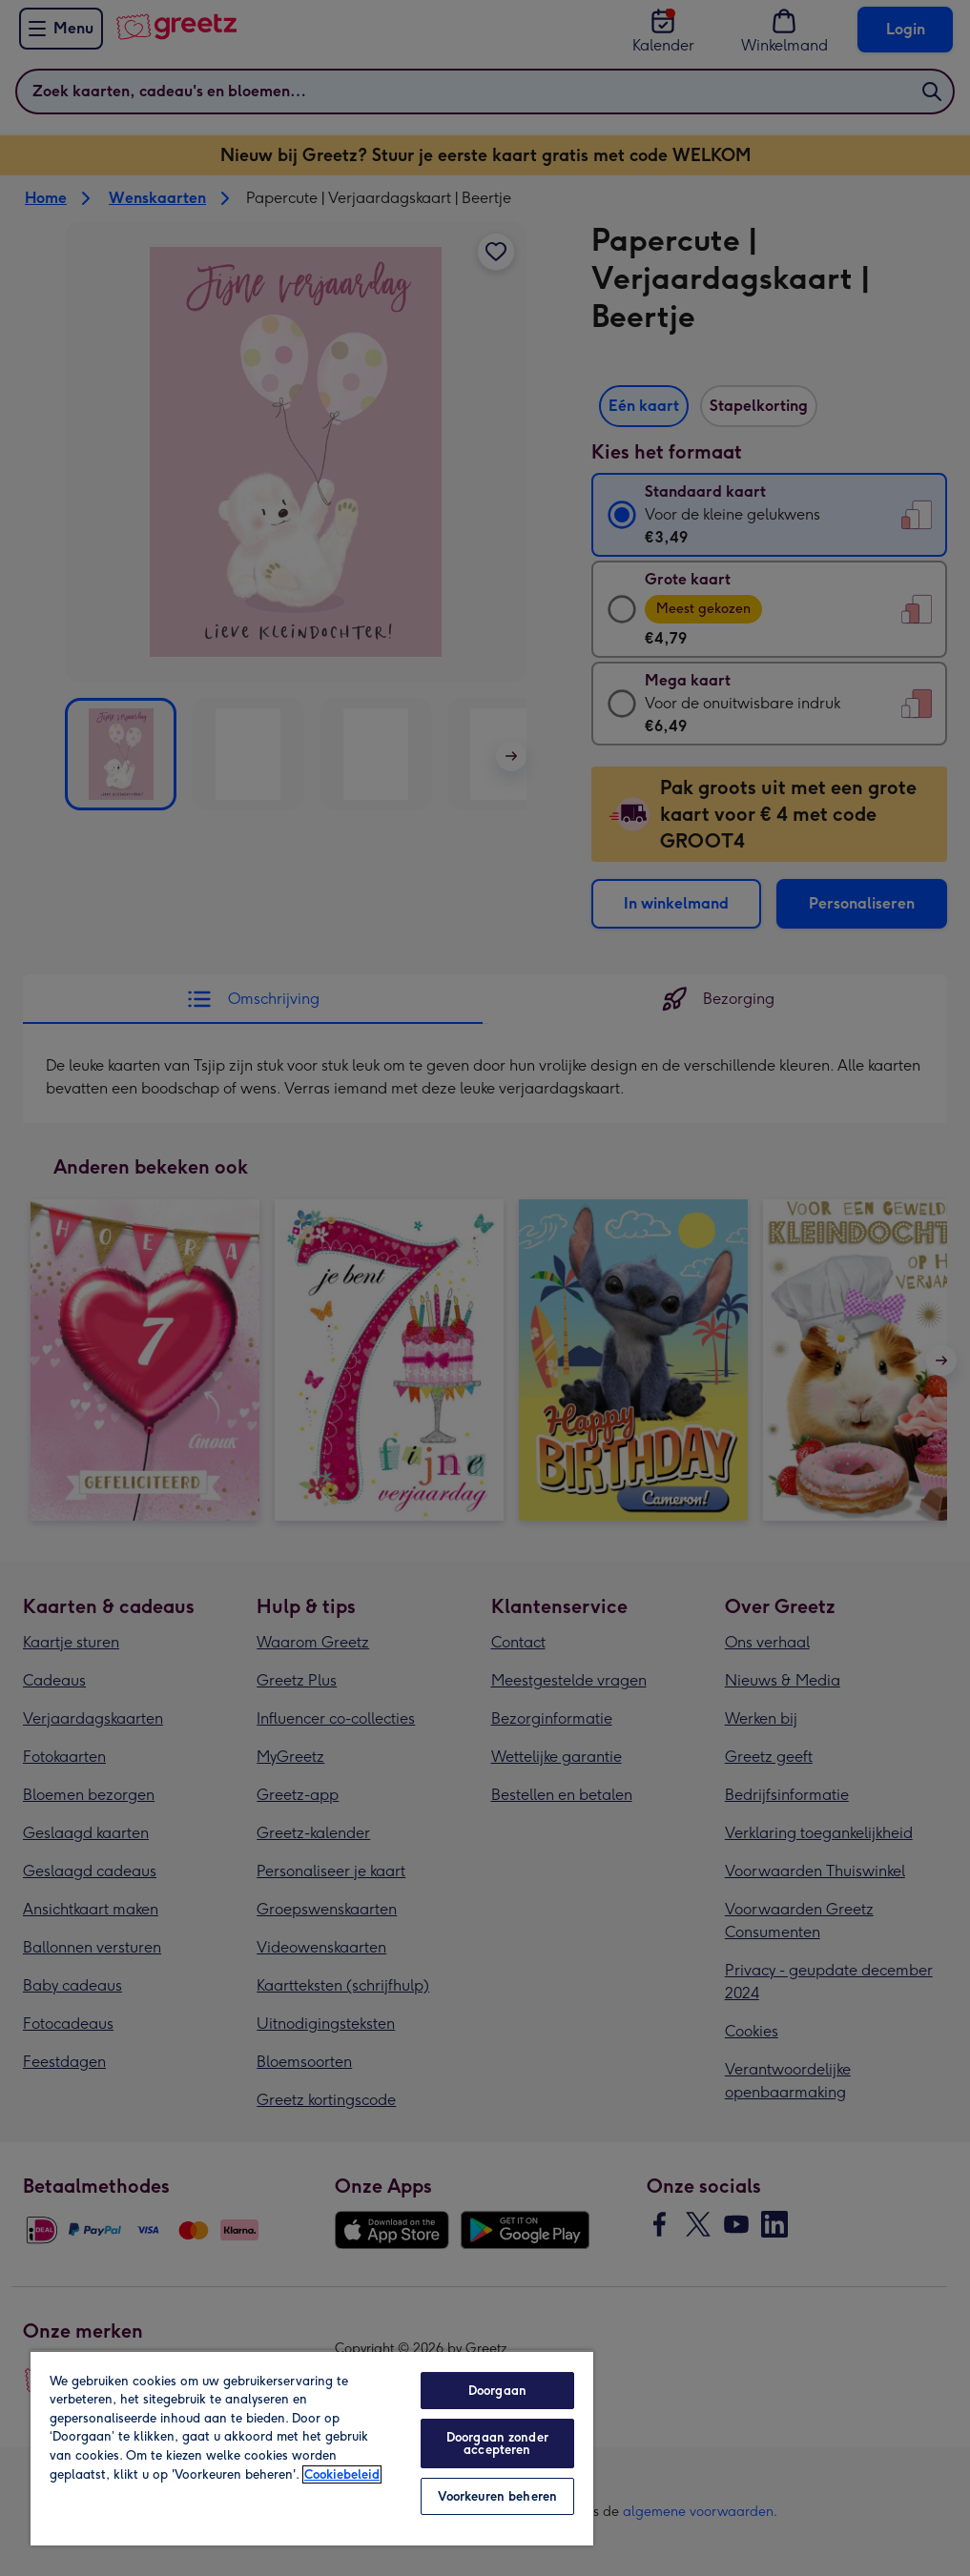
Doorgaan (497, 2390)
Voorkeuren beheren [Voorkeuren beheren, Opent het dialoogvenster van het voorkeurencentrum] (497, 2496)
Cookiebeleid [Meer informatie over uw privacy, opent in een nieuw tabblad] (342, 2474)
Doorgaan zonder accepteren (497, 2443)
